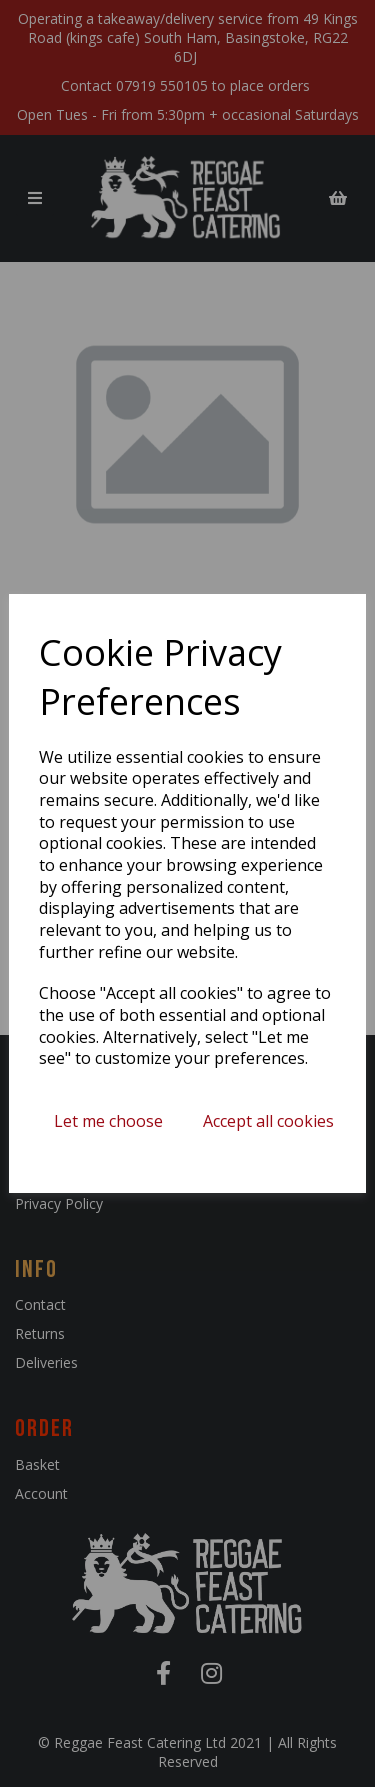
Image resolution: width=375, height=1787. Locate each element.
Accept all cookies (268, 1121)
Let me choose (108, 1121)
